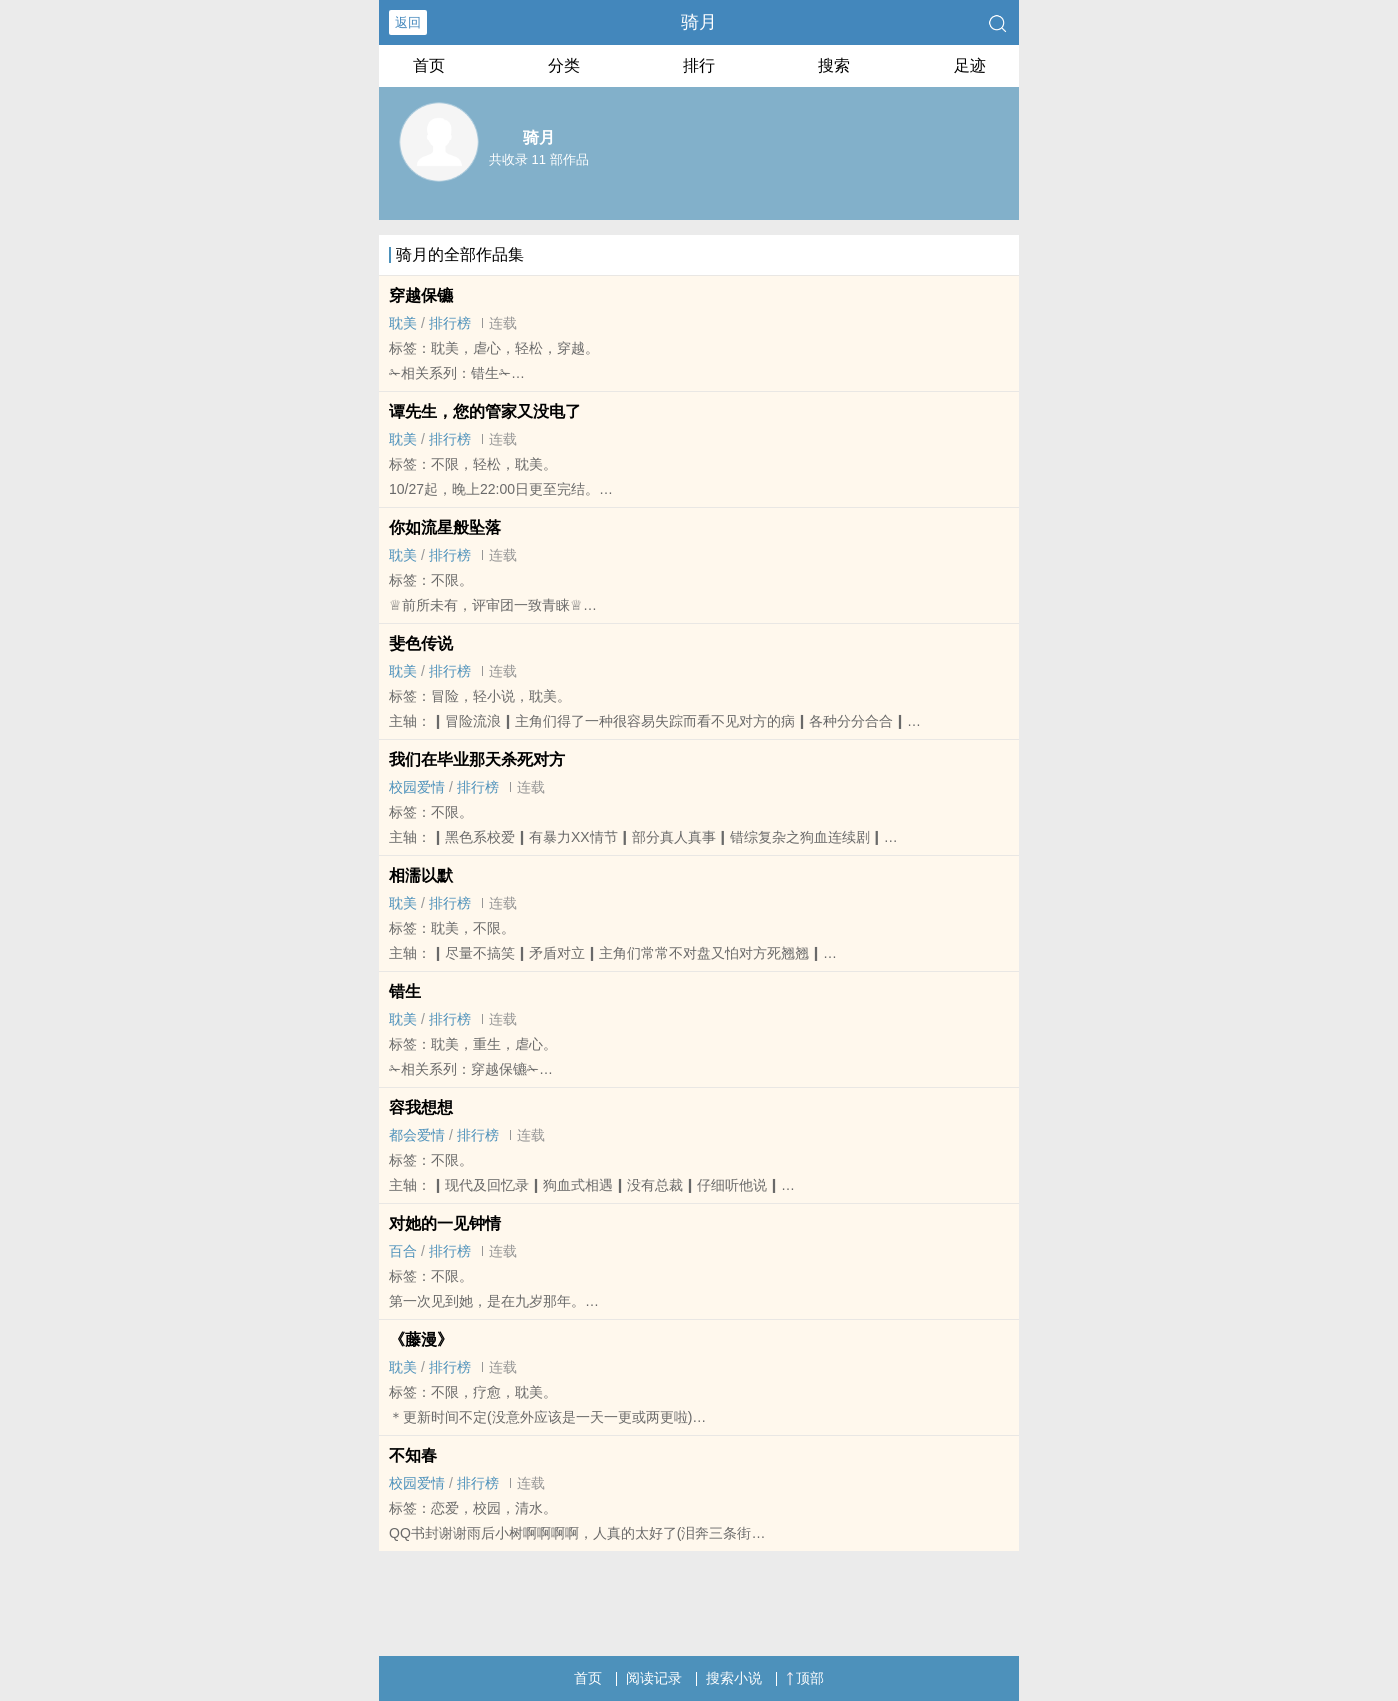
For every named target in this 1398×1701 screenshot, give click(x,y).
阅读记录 (654, 1678)
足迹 (970, 65)
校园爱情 (417, 787)
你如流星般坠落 (445, 527)
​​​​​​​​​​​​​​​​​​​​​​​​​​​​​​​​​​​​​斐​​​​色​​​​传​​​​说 (421, 643)
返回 (408, 22)
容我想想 (421, 1107)
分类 (564, 65)
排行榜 (450, 323)
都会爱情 (417, 1135)
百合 (403, 1251)
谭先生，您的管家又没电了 (485, 411)
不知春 (413, 1455)
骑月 (699, 22)
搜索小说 (734, 1678)
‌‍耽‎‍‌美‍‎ (403, 323)
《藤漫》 (421, 1339)
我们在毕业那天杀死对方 (477, 759)
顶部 (805, 1678)
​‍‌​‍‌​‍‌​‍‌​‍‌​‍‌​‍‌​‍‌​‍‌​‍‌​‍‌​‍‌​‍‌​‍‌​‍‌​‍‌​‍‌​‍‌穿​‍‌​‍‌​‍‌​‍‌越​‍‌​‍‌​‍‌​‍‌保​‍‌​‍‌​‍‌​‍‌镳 (421, 295)
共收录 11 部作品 (539, 159)
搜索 (834, 65)
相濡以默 (421, 875)
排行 (699, 65)
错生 (405, 991)
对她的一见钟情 (445, 1223)
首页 (429, 65)
